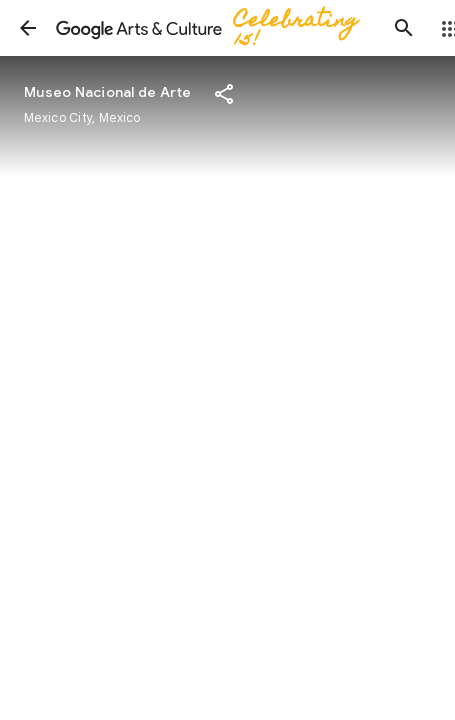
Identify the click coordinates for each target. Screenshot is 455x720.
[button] (28, 28)
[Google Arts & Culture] (216, 28)
